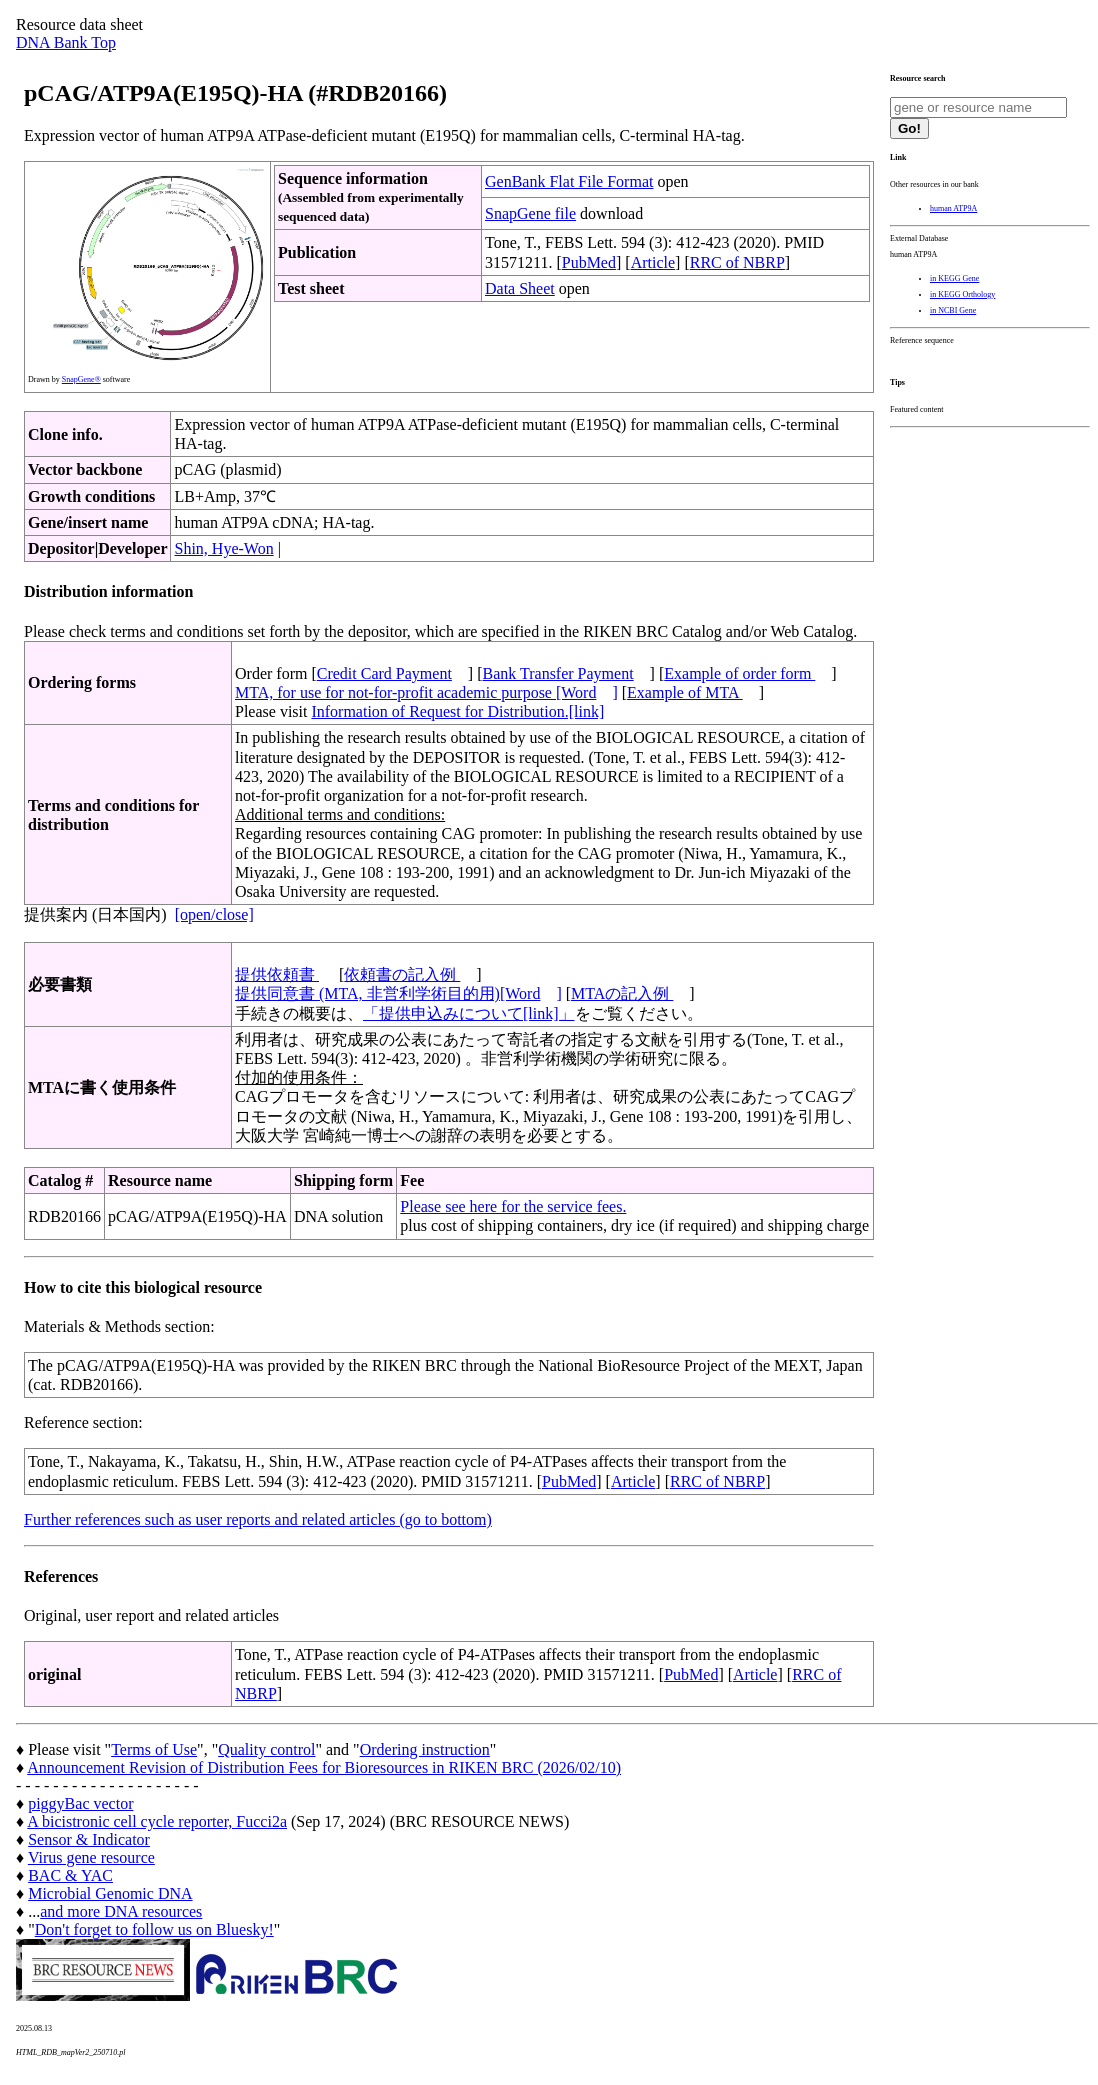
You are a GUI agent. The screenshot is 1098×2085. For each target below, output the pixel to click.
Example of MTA (685, 692)
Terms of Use (154, 1749)
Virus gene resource (91, 1857)
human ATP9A (953, 208)
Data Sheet (520, 288)
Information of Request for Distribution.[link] (457, 711)
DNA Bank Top (66, 42)
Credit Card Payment (384, 673)
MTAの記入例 (622, 993)
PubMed (589, 262)
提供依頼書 (277, 974)
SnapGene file (530, 213)
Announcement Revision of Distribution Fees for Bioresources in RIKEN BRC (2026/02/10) (324, 1767)
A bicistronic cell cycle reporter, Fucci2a (157, 1821)
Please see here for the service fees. (513, 1206)
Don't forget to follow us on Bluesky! (154, 1929)
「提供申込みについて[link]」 (469, 1013)
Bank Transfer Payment (558, 673)
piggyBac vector (80, 1803)
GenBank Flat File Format (569, 181)
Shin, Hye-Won (223, 548)
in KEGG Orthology (962, 294)
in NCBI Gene (953, 310)
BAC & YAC (70, 1875)
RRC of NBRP (737, 262)
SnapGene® (81, 379)
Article (653, 262)
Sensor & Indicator (89, 1839)
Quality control (266, 1749)
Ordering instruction (425, 1749)
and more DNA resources (121, 1911)
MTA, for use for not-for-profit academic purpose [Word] (426, 692)
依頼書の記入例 (402, 974)
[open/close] (214, 914)
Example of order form (739, 673)
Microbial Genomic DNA (110, 1893)
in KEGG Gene (954, 278)
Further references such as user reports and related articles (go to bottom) (258, 1519)
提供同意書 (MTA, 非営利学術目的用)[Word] (398, 993)
